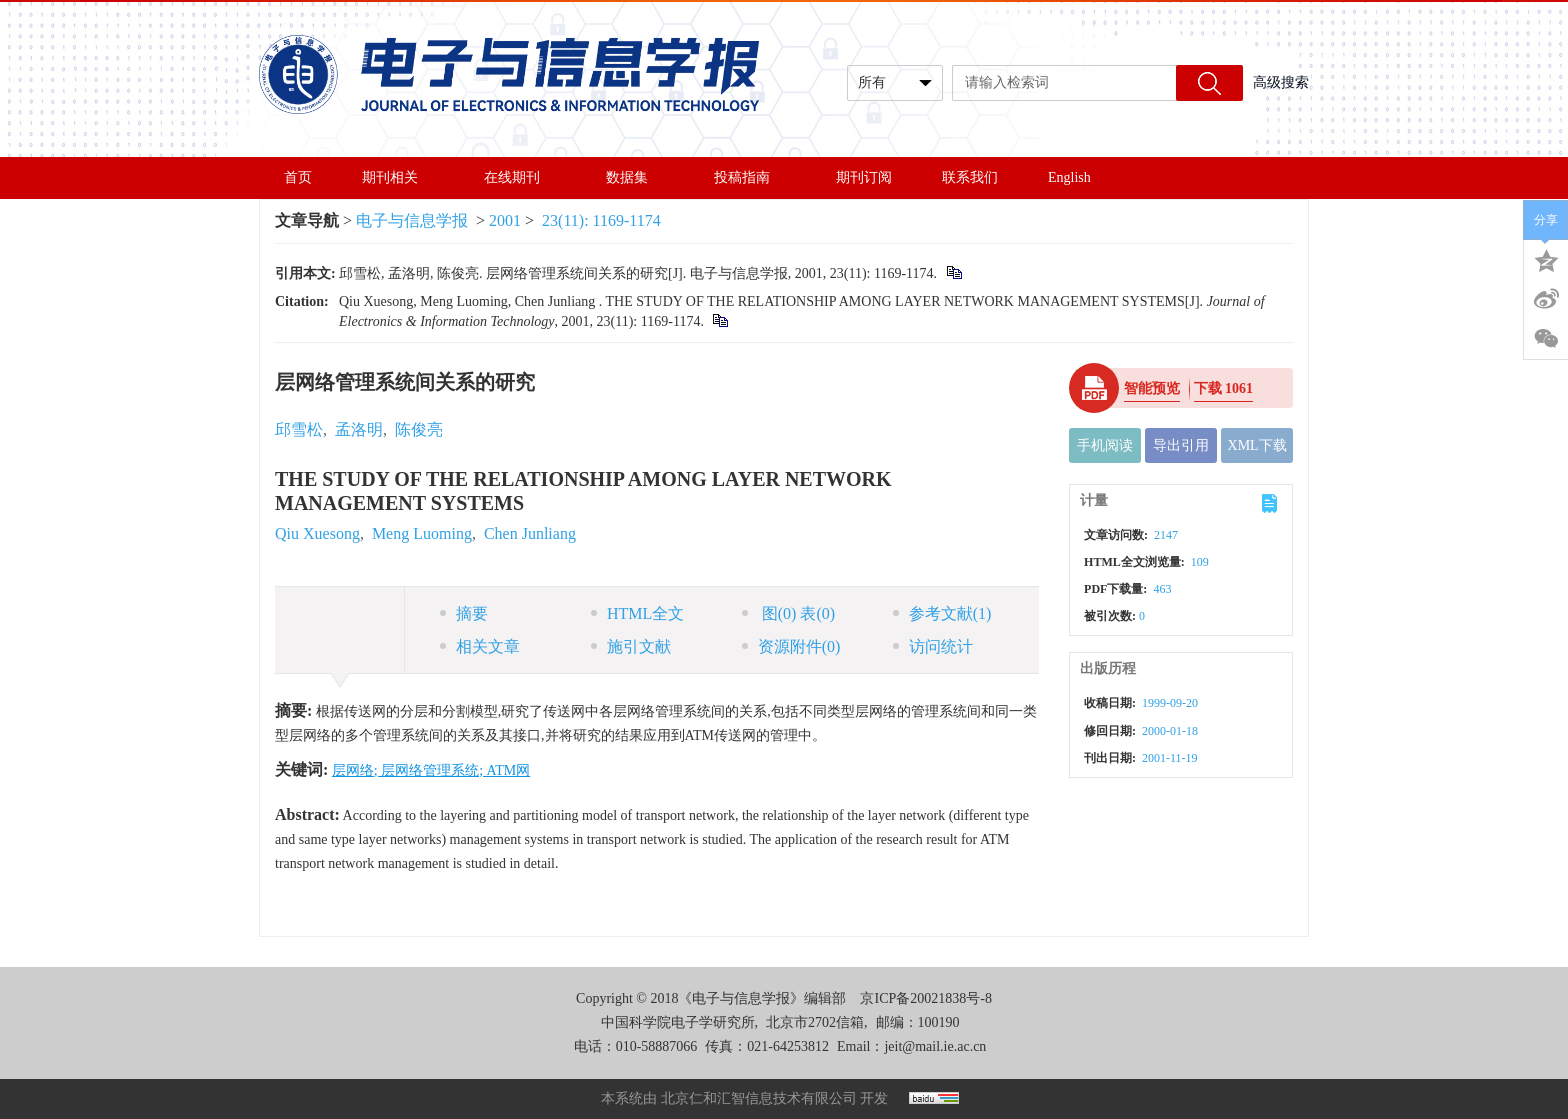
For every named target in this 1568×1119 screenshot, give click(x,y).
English (1069, 177)
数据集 (635, 177)
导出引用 (1181, 445)
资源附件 (791, 646)
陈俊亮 (419, 429)
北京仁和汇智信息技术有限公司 (759, 1098)
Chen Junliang (530, 533)
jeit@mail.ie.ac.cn (935, 1046)
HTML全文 (637, 613)
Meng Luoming (422, 533)
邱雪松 (299, 429)
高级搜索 (1281, 82)
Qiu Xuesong (317, 533)
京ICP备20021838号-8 (925, 998)
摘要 (464, 613)
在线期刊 (520, 177)
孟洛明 (359, 429)
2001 (505, 220)
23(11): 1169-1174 (601, 220)
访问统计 (933, 646)
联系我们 (970, 177)
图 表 (788, 613)
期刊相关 (398, 177)
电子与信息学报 (412, 220)
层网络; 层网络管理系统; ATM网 (431, 770)
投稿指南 (750, 177)
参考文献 (942, 613)
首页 (298, 177)
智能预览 (1152, 388)
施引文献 (631, 646)
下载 (1224, 388)
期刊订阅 (864, 177)
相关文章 (480, 646)
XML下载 (1257, 445)
